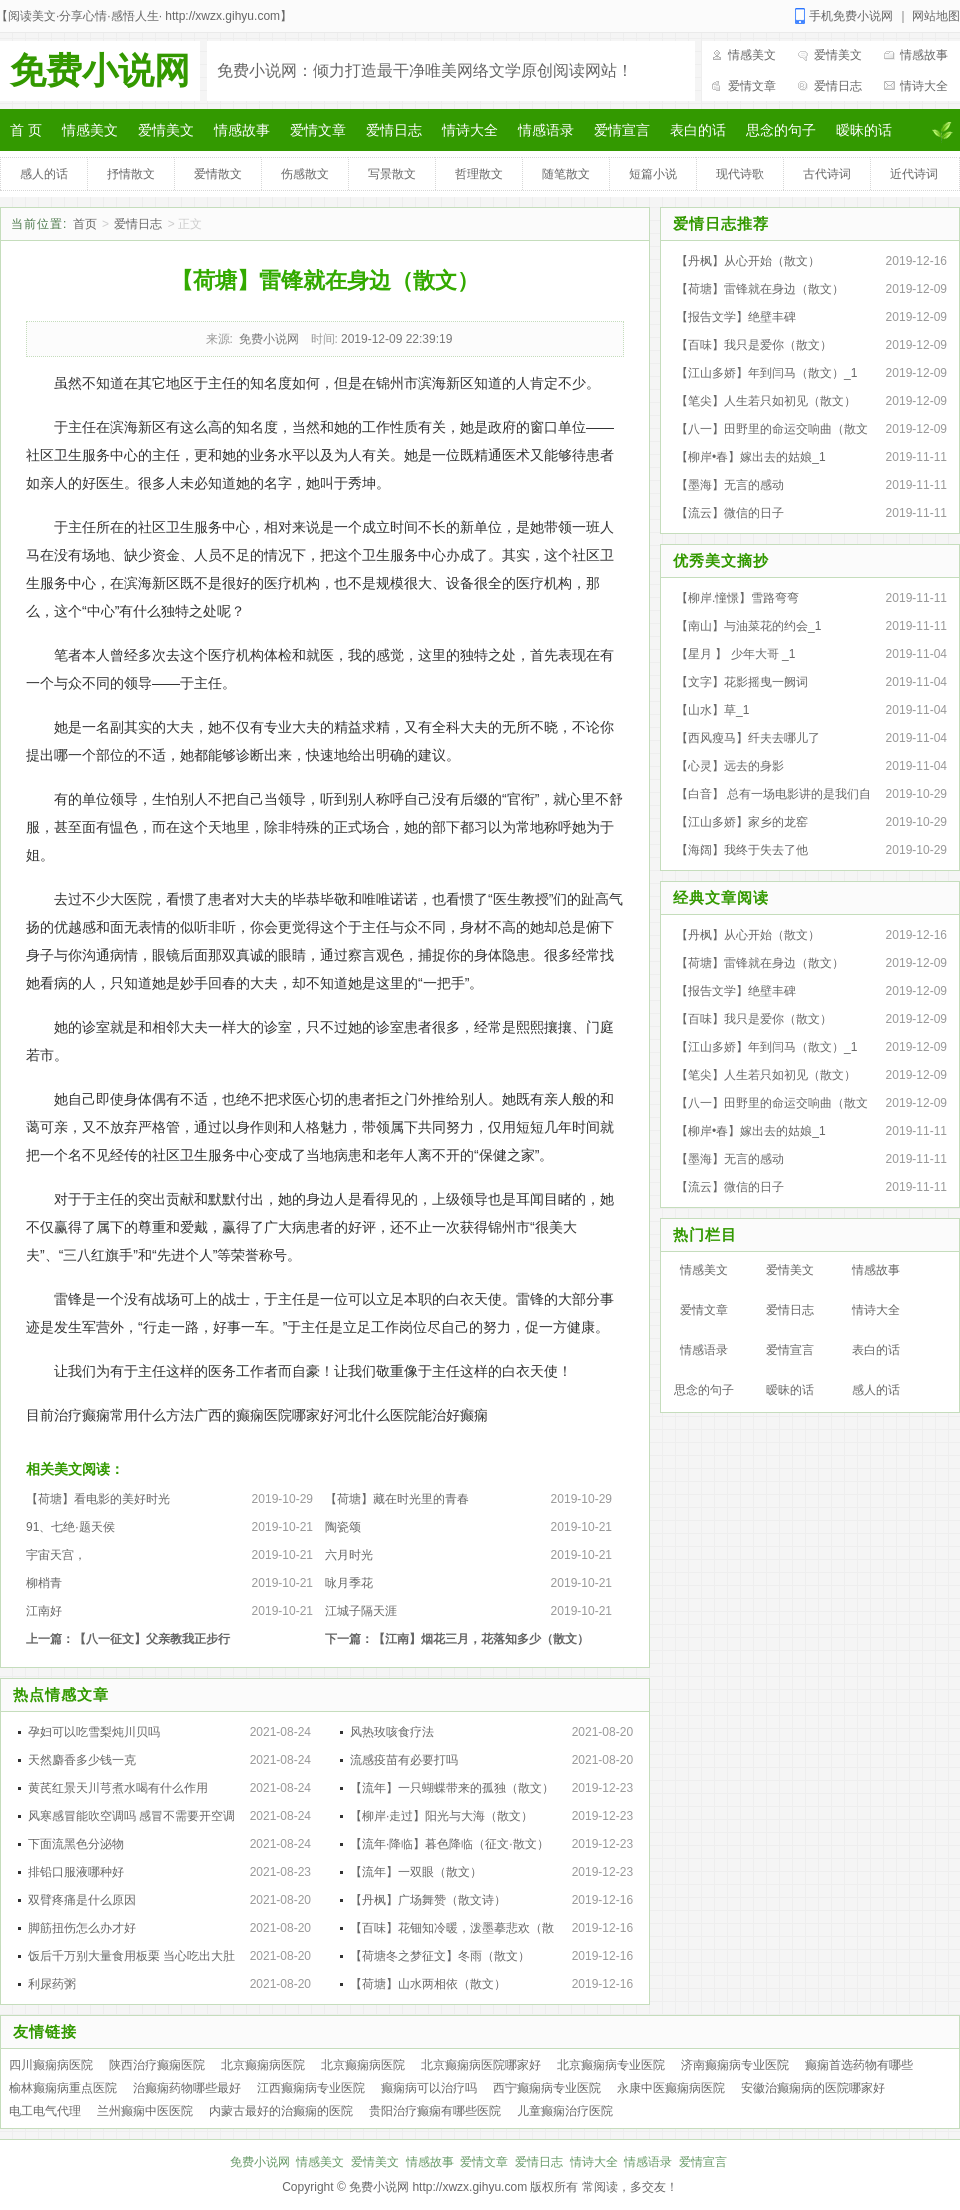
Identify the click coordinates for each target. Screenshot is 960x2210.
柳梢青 (44, 1583)
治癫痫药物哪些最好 (187, 2088)
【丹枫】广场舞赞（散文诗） (428, 1900)
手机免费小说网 (851, 16)
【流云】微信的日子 (730, 513)
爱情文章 (752, 86)
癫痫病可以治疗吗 (429, 2088)
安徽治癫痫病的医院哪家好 (813, 2088)
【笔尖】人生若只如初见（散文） (766, 401)
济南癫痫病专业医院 (735, 2065)
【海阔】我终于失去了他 (742, 850)
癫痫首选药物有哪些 (859, 2065)
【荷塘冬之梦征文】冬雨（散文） (440, 1956)
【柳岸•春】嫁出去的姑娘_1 (751, 457)
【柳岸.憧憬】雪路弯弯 (737, 598)
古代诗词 (827, 174)
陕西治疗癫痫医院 (157, 2065)
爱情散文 (218, 174)
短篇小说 (653, 174)
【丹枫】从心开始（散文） (748, 261)
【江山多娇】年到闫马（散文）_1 (766, 373)
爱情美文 (838, 55)
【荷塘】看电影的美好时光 (98, 1499)
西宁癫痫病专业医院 (547, 2088)
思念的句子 (781, 130)
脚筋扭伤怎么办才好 (82, 1928)
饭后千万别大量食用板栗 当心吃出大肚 (131, 1956)
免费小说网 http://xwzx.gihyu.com (438, 2187)
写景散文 (392, 174)
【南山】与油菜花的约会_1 (748, 626)
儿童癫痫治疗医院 (565, 2111)
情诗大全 (924, 86)
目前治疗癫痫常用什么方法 (110, 1415)
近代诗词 (914, 174)
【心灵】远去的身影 (730, 766)
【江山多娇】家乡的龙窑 (742, 822)
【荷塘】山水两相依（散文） (428, 1984)
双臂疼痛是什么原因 (82, 1900)
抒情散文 (131, 174)
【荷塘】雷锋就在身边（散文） (760, 289)
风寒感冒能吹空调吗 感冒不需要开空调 (131, 1816)
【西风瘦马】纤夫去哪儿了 (748, 738)
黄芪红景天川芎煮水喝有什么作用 (118, 1788)
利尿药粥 (52, 1984)
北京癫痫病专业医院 (611, 2065)
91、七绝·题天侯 (70, 1527)
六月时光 (349, 1555)
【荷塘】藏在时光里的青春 (397, 1499)
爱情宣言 (622, 130)
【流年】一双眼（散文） (416, 1872)
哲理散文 (479, 174)
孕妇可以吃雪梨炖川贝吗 (94, 1732)
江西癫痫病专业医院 (311, 2088)
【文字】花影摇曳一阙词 (742, 682)
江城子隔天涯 (361, 1611)
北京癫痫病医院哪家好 (481, 2065)
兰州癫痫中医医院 (145, 2111)
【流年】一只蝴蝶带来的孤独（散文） (452, 1788)
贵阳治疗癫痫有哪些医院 (435, 2111)
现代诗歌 (740, 174)
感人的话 (44, 174)
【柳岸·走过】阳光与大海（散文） (441, 1816)
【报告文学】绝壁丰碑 (736, 317)
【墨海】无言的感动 (730, 485)
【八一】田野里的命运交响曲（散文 (772, 429)
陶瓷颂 (343, 1527)
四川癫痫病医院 (51, 2065)
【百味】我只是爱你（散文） (754, 345)
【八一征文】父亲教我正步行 (152, 1639)
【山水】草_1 (712, 710)
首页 (85, 224)
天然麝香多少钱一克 (82, 1760)
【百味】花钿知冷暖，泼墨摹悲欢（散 (452, 1928)
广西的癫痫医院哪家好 (264, 1415)
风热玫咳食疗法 (392, 1732)
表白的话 (698, 130)
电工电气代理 (45, 2111)
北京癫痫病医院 (263, 2065)
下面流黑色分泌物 (76, 1844)
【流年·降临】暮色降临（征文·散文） (449, 1844)
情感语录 (546, 130)
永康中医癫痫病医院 (671, 2088)
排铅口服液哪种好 (76, 1872)
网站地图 (936, 16)
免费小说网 (100, 70)
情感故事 (924, 55)
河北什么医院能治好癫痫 (411, 1415)
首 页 (26, 130)
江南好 (44, 1611)
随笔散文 (566, 174)
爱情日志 (838, 86)
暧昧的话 (864, 130)
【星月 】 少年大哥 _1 (735, 654)
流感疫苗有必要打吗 (404, 1760)
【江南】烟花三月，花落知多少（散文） (481, 1639)
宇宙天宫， (56, 1555)
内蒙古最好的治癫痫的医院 (281, 2111)
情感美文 (752, 55)
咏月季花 (349, 1583)
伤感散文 (305, 174)
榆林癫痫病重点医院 (63, 2088)
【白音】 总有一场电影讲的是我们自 (773, 794)
